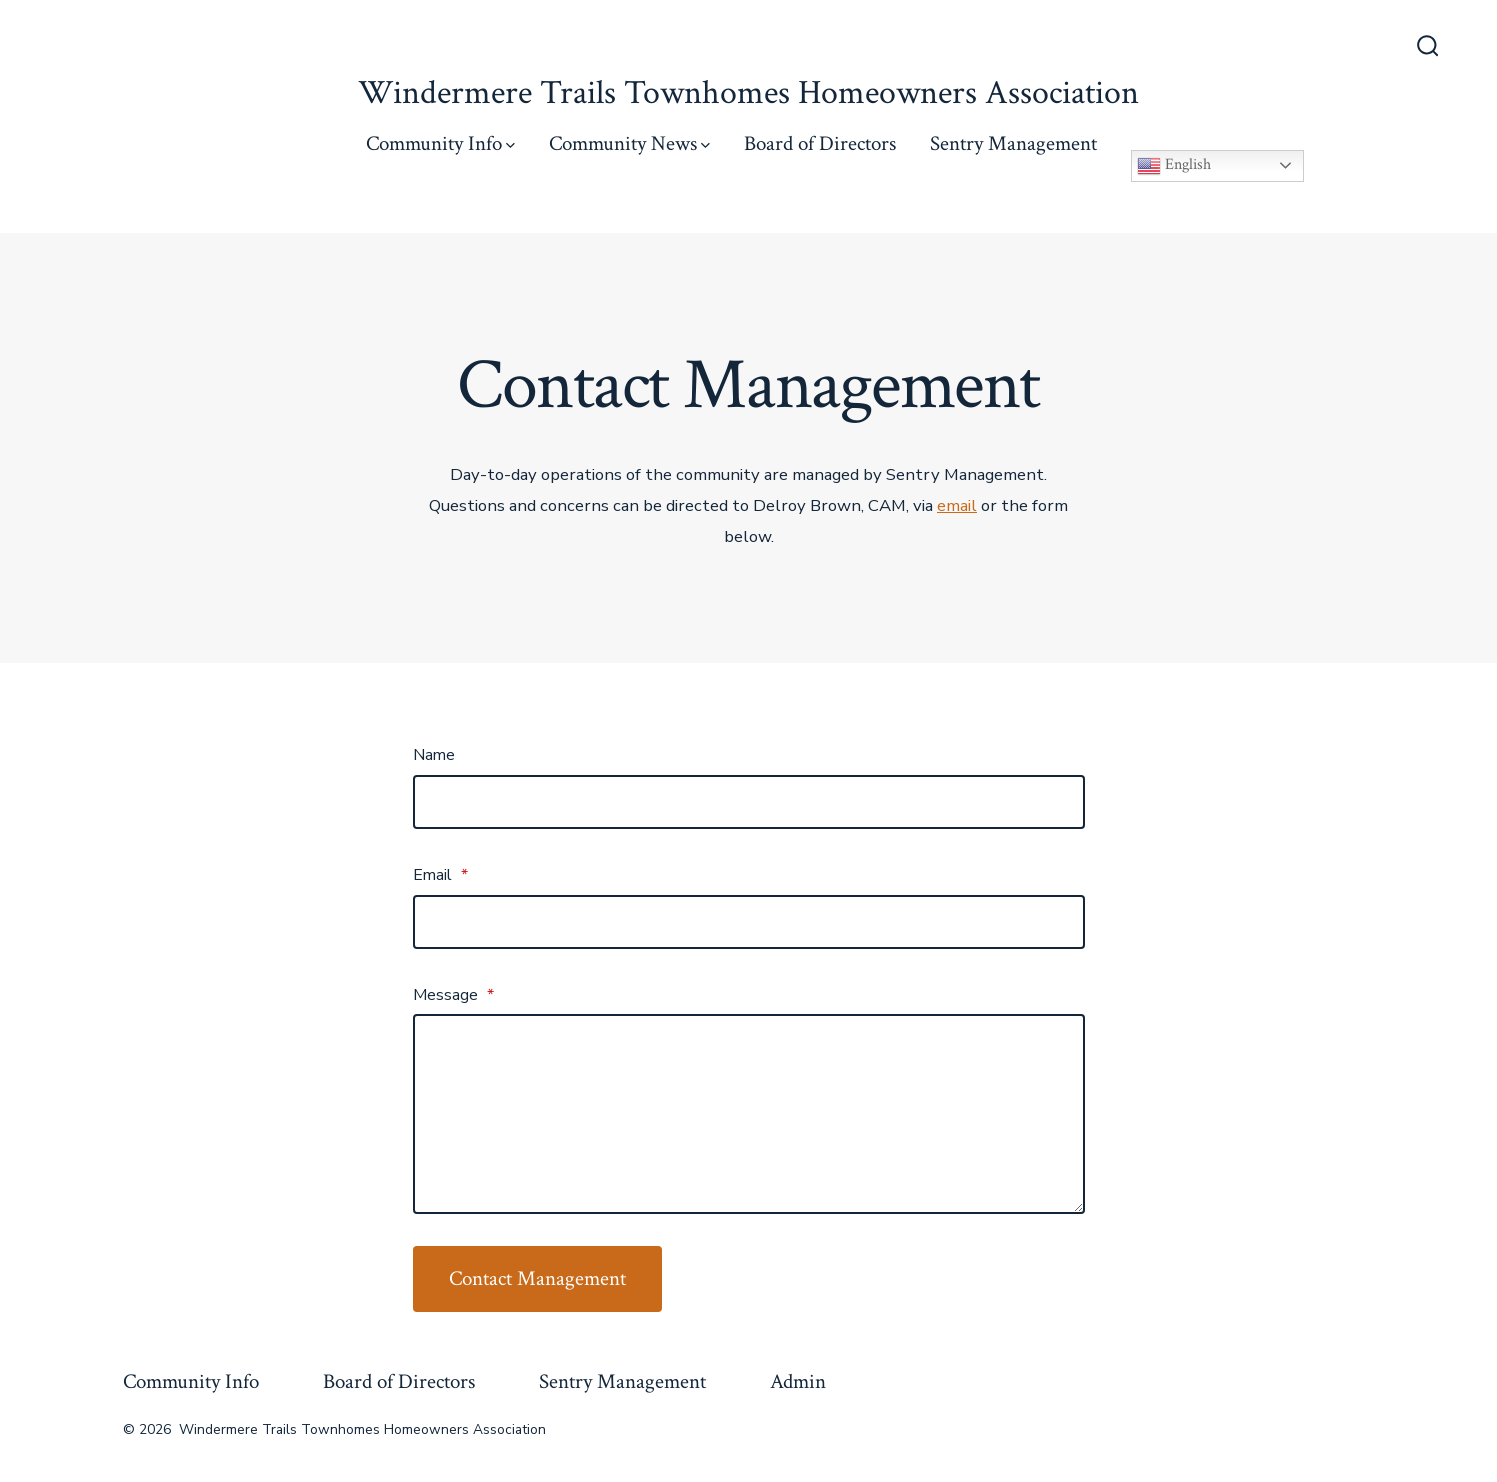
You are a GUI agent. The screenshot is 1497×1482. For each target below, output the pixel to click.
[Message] (749, 1114)
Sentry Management (1013, 143)
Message (453, 995)
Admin (798, 1381)
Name (434, 755)
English (1174, 166)
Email (440, 875)
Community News (629, 143)
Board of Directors (820, 143)
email (957, 505)
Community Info (440, 143)
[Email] (749, 922)
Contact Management (537, 1278)
